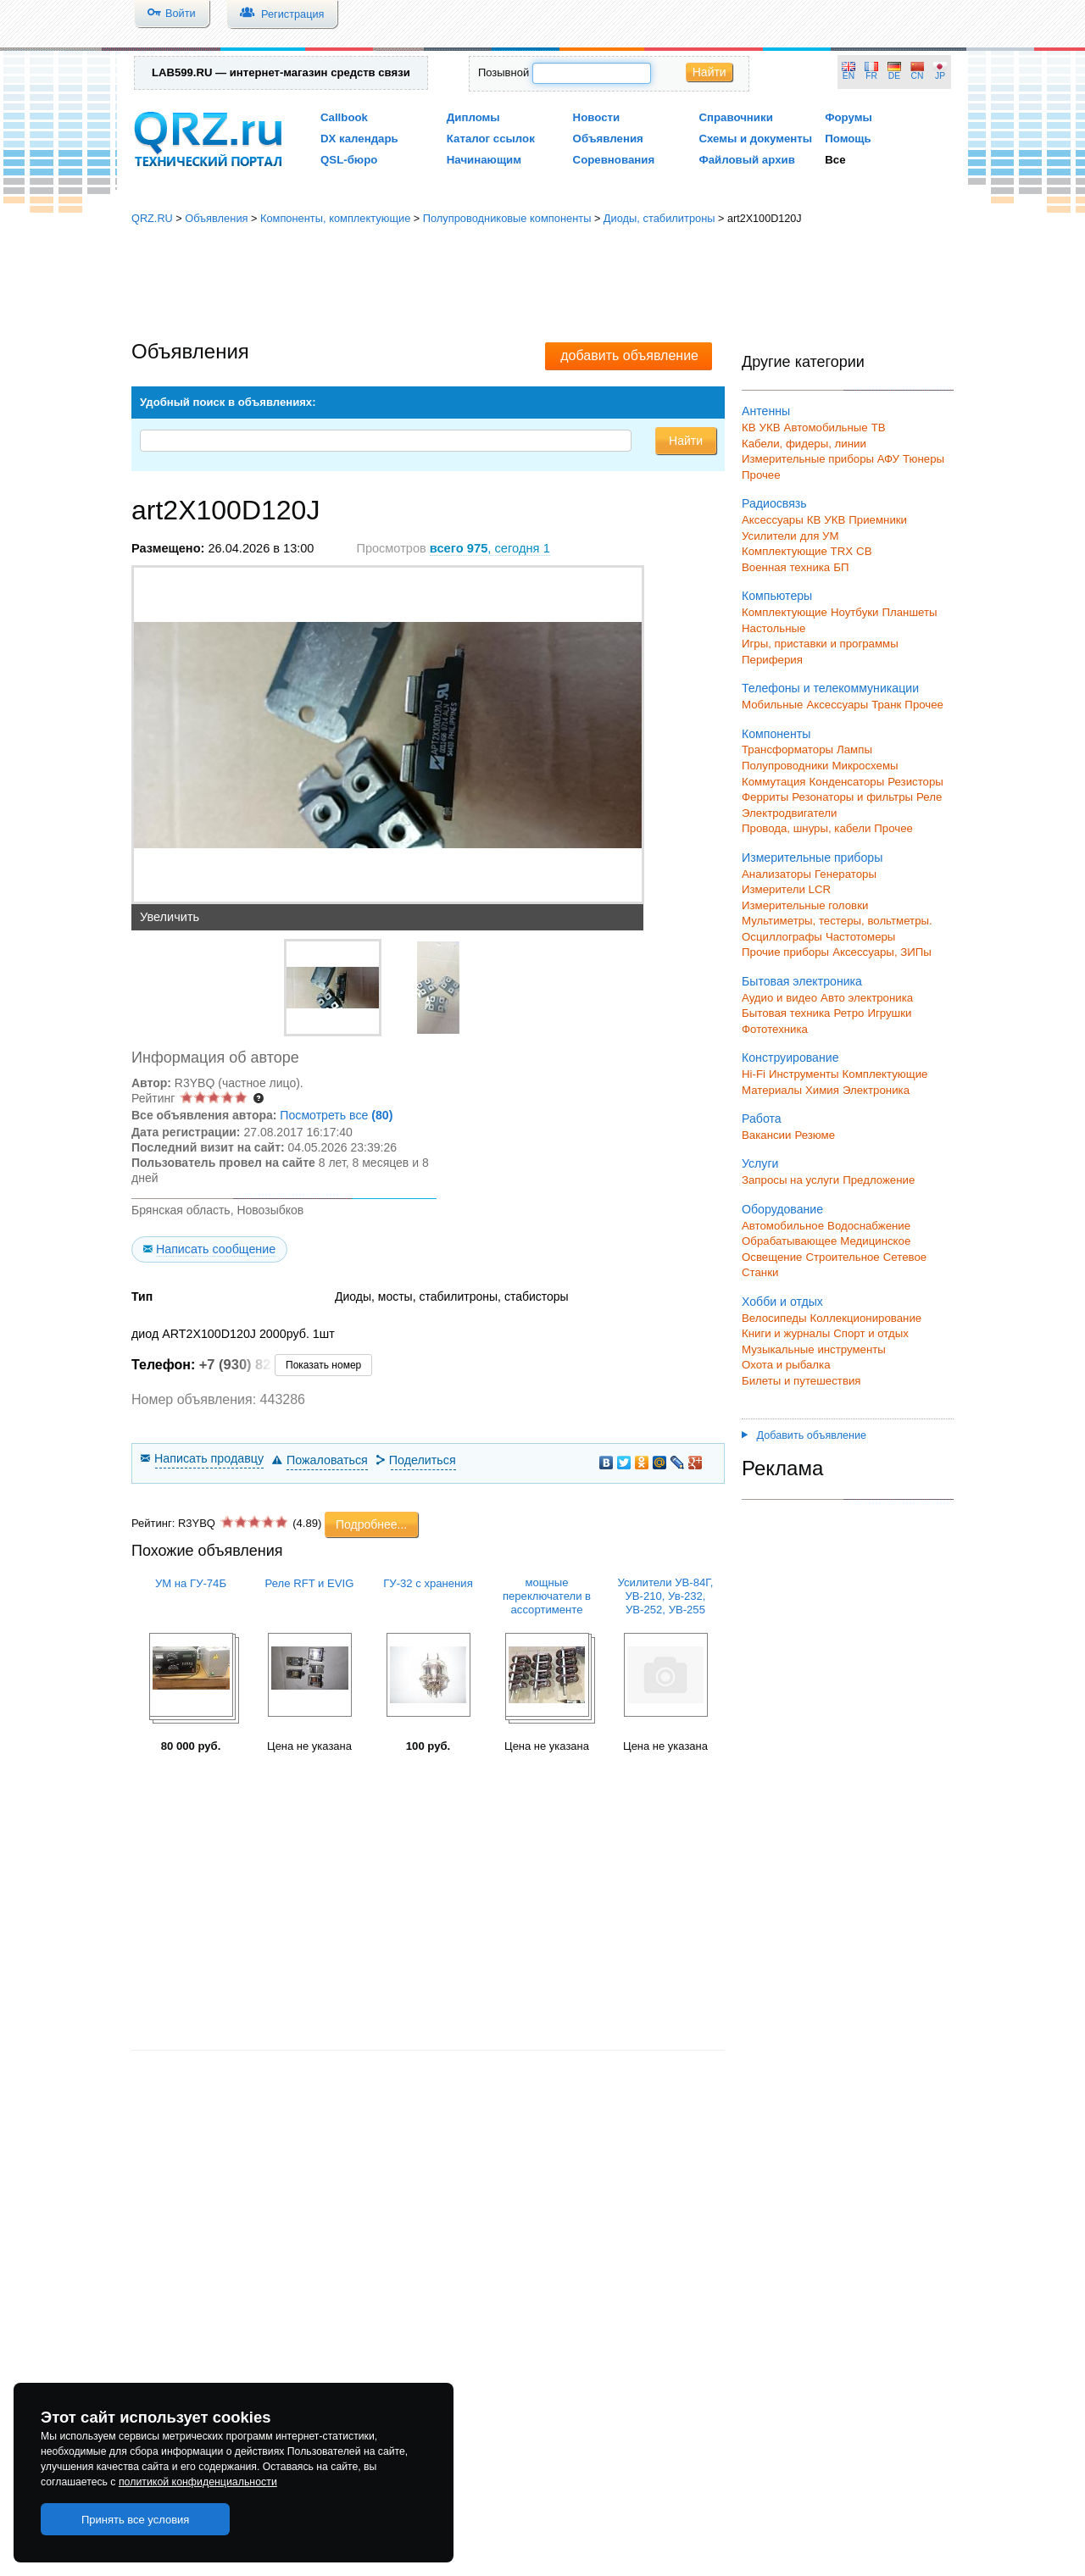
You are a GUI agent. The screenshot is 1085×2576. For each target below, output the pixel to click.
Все (835, 159)
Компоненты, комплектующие (335, 218)
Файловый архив (746, 159)
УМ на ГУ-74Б (190, 1583)
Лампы (854, 749)
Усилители (769, 536)
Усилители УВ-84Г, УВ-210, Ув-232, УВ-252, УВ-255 (666, 1596)
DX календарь (359, 138)
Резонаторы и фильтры (852, 797)
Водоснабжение (868, 1225)
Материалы (772, 1090)
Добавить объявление (804, 1435)
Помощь (848, 138)
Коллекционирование (866, 1318)
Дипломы (473, 117)
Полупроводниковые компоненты (507, 218)
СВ (863, 551)
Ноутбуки (855, 612)
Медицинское (875, 1241)
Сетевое (904, 1257)
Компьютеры (777, 595)
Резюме (814, 1135)
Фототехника (775, 1029)
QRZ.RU (152, 218)
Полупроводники (785, 765)
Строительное (842, 1257)
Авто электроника (867, 997)
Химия (822, 1090)
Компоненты (776, 734)
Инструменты (804, 1074)
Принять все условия (135, 2519)
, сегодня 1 (490, 548)
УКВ (770, 427)
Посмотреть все (336, 1115)
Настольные (773, 628)
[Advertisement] (542, 284)
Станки (760, 1272)
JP (940, 75)
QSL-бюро (348, 159)
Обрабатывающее (789, 1241)
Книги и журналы (786, 1333)
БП (841, 567)
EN (848, 75)
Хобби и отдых (782, 1301)
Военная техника (786, 567)
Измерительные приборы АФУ (820, 458)
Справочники (735, 117)
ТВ (878, 427)
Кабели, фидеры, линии (804, 443)
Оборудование (782, 1209)
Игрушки (889, 1013)
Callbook (344, 117)
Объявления (608, 138)
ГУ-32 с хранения (428, 1583)
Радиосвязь (774, 503)
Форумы (848, 117)
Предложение (879, 1180)
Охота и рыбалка (786, 1364)
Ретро (848, 1013)
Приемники (878, 520)
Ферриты (765, 797)
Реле (929, 797)
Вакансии (766, 1135)
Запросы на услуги (790, 1180)
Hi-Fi (753, 1074)
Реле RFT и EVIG (309, 1583)
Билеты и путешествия (801, 1380)
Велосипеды (774, 1318)
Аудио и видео (779, 997)
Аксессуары (773, 520)
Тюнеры (923, 458)
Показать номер (323, 1365)
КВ (749, 427)
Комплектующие (784, 612)
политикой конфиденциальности (198, 2482)
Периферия (772, 659)
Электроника (876, 1090)
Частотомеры (860, 936)
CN (917, 75)
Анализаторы (776, 874)
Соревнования (614, 159)
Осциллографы (782, 936)
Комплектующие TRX (797, 551)
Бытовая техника (786, 1013)
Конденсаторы (847, 781)
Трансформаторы (787, 749)
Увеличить (169, 917)
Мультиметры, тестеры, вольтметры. (837, 920)
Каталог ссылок (491, 138)
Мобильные (772, 704)
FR (871, 75)
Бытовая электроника (802, 981)
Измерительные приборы (812, 857)
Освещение (772, 1257)
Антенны (766, 411)
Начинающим (484, 159)
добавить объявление (629, 355)
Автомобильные (826, 427)
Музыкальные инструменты (814, 1349)
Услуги (760, 1163)
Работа (762, 1118)
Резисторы (915, 781)
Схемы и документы (755, 138)
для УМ (819, 536)
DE (894, 75)
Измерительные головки (805, 905)
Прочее (761, 475)
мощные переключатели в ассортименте (547, 1596)
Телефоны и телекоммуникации (830, 688)
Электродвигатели (789, 813)
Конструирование (790, 1057)
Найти (709, 72)
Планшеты (909, 612)
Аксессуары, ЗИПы (882, 952)
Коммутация (774, 781)
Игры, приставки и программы (820, 643)
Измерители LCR (786, 889)
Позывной (503, 72)
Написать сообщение (215, 1249)
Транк (886, 704)
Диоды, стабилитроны (659, 218)
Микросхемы (865, 765)
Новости (596, 117)
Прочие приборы (785, 952)
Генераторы (845, 874)
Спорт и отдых (871, 1333)
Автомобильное (783, 1225)
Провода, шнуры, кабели (806, 828)
